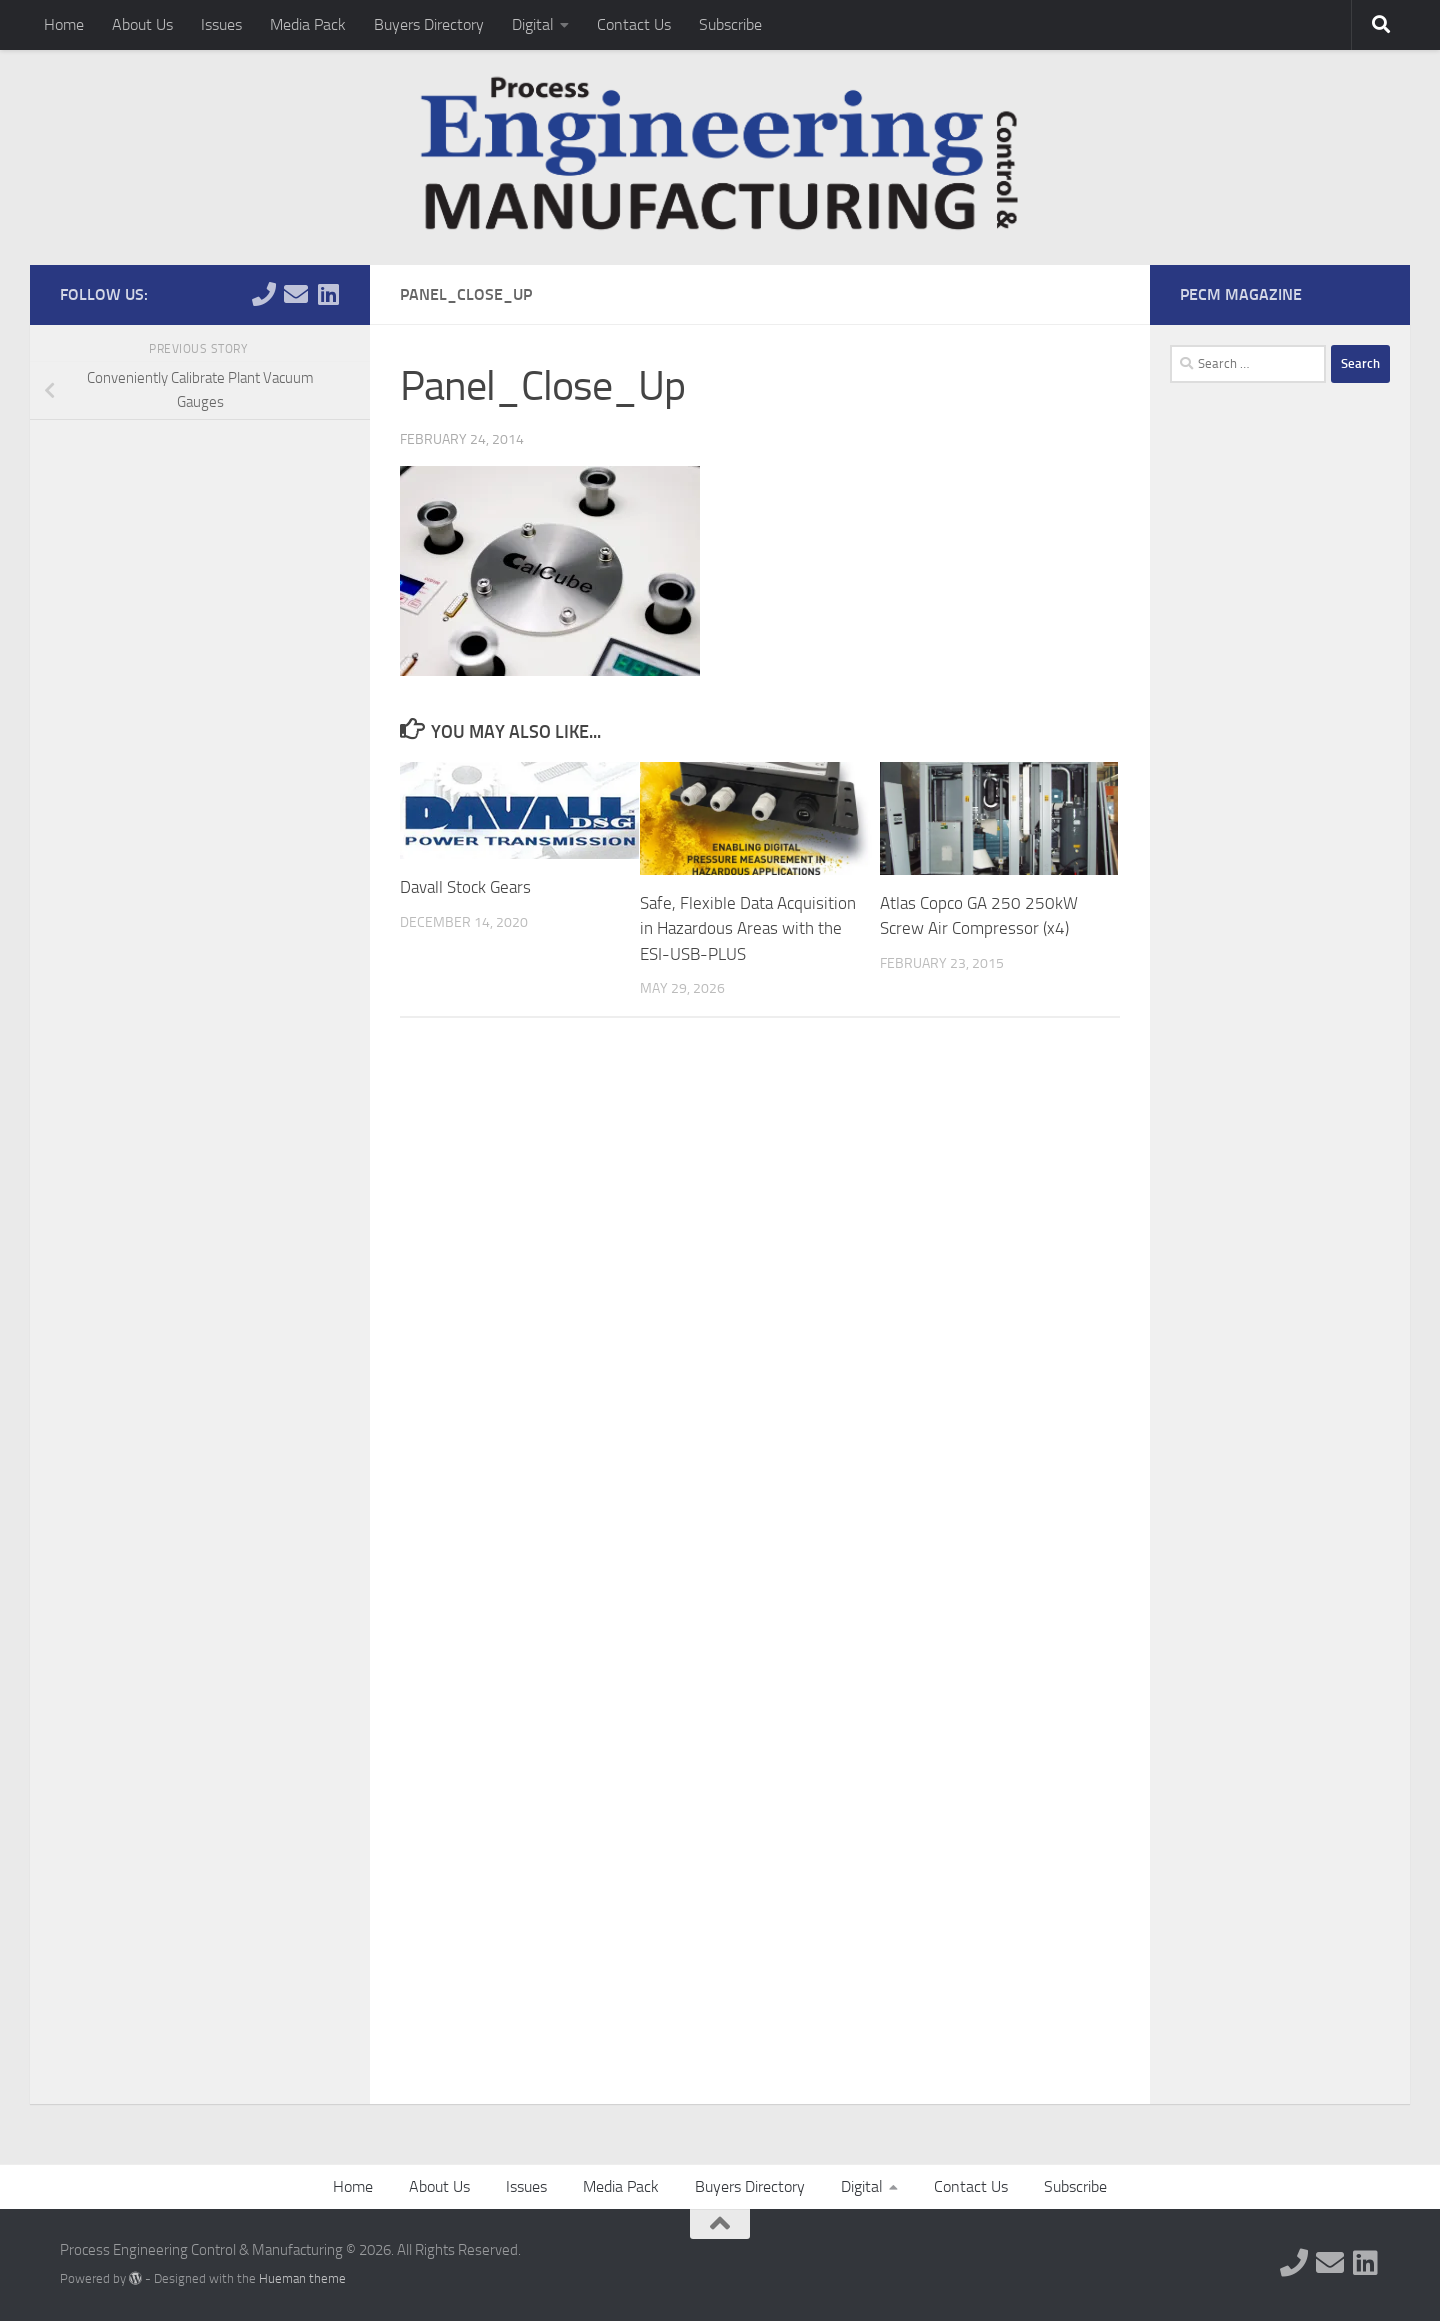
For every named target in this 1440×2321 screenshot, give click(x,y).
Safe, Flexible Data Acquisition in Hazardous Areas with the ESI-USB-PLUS (748, 928)
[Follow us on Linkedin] (328, 294)
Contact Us (634, 24)
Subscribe (730, 24)
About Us (142, 24)
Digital (533, 24)
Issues (221, 24)
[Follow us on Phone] (264, 294)
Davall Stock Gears (465, 887)
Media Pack (308, 24)
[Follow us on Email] (296, 294)
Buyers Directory (429, 24)
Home (64, 24)
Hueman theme (302, 2278)
